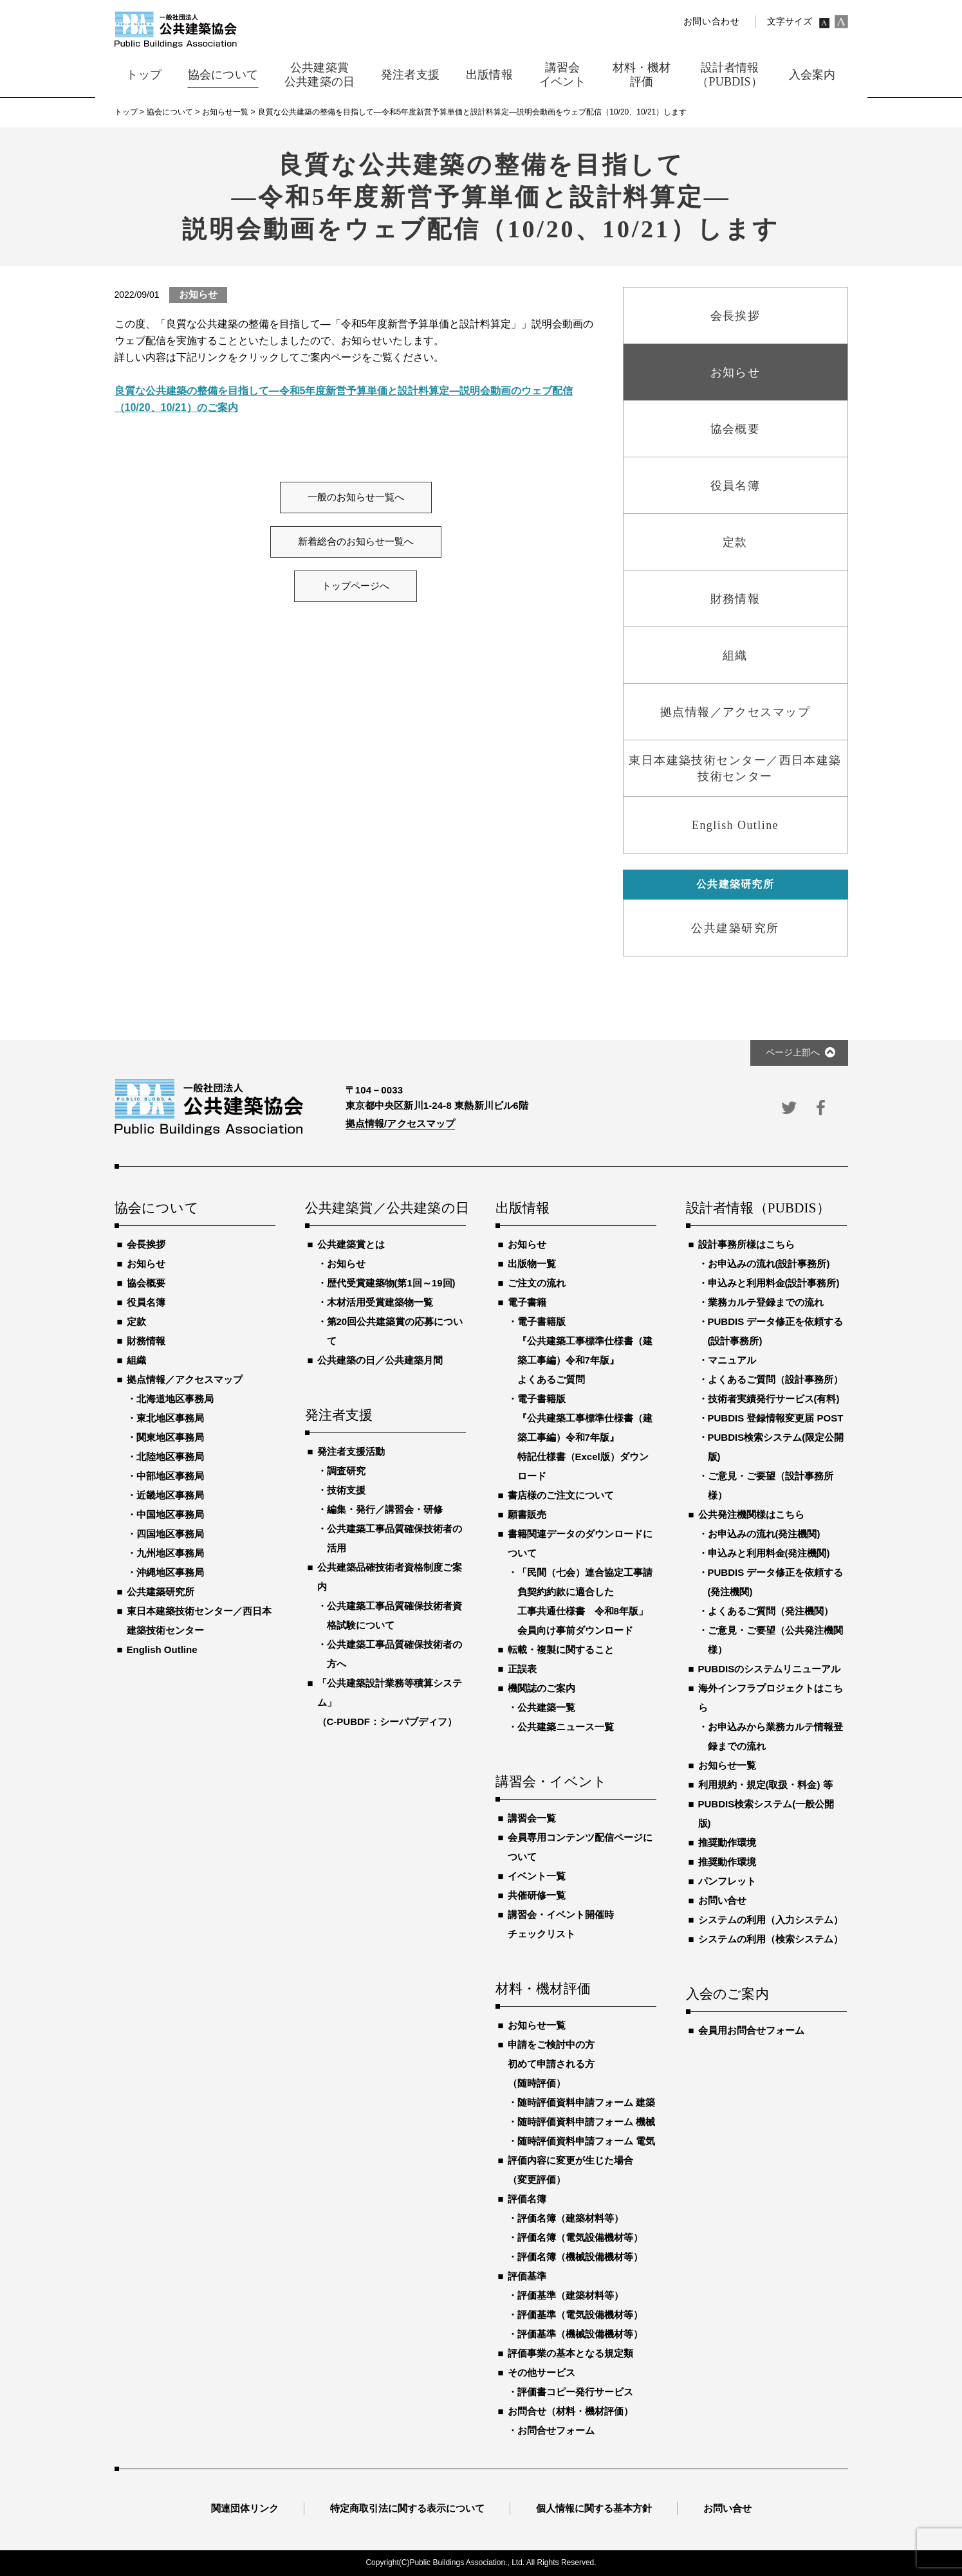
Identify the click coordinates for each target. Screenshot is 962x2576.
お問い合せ (722, 1900)
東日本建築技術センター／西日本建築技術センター (199, 1620)
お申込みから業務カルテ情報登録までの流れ (775, 1736)
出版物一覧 (532, 1263)
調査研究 (346, 1470)
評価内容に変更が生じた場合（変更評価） (570, 2170)
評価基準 (527, 2275)
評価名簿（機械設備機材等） (580, 2256)
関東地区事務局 (170, 1437)
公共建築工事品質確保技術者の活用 (394, 1538)
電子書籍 (527, 1302)
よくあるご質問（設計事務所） (775, 1379)
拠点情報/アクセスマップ (401, 1123)
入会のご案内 (727, 1994)
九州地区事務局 (170, 1553)
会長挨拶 (146, 1244)
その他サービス (541, 2372)
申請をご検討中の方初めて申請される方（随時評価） (551, 2063)
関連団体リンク (245, 2508)
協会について (157, 1208)
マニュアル (732, 1360)
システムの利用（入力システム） (770, 1919)
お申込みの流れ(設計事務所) (769, 1263)
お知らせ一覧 (537, 2025)
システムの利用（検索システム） (770, 1938)
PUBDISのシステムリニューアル (769, 1668)
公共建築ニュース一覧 (565, 1726)
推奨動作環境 (727, 1842)
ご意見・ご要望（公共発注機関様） (775, 1640)
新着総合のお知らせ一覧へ (356, 541)
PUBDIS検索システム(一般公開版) (766, 1813)
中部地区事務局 (170, 1475)
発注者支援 (339, 1416)
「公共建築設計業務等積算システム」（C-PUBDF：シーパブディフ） (389, 1702)
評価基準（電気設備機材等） (580, 2314)
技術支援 (346, 1489)
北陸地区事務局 (170, 1456)
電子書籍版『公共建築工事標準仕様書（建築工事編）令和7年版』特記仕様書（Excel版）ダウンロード (584, 1437)
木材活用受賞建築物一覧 (380, 1302)
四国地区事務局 (170, 1533)
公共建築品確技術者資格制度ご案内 (389, 1577)
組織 (136, 1360)
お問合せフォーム (556, 2430)
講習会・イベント (551, 1782)
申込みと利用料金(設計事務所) (774, 1282)
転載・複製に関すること (561, 1649)
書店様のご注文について (561, 1495)
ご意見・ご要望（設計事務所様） (770, 1485)
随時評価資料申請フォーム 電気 (586, 2140)
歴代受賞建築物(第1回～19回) (391, 1282)
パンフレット (727, 1881)
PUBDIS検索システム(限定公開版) (776, 1447)
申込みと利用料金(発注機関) (769, 1553)
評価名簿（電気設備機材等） (580, 2237)
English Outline (162, 1649)
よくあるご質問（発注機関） (770, 1610)
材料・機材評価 (543, 1989)
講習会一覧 (532, 1818)
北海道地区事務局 (175, 1398)
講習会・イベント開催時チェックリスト (561, 1924)
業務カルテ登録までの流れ (766, 1302)
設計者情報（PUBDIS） (758, 1208)
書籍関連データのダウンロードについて (580, 1543)
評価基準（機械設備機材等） (580, 2333)
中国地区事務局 (170, 1514)
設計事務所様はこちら (746, 1244)
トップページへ (355, 586)
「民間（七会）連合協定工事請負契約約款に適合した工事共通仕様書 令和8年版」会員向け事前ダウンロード (584, 1601)
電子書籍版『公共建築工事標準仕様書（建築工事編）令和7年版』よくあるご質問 (584, 1350)
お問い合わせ (711, 21)
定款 (136, 1321)
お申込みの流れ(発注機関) (764, 1533)
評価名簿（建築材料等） (570, 2218)
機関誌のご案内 (541, 1688)
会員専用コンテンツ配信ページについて (580, 1847)
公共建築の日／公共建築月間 (380, 1360)
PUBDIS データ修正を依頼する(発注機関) (776, 1582)
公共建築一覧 (546, 1707)
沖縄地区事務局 (170, 1572)
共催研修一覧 (537, 1895)
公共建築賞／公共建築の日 (385, 1208)
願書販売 (527, 1514)
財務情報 (146, 1340)
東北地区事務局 (170, 1417)
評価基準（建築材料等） (570, 2295)
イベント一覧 (537, 1875)
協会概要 (146, 1282)
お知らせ (146, 1263)
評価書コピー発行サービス (575, 2391)
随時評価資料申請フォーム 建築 (586, 2102)
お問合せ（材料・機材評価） (570, 2411)
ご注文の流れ (537, 1282)
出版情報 (522, 1208)
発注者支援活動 (351, 1451)
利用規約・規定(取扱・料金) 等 (765, 1784)
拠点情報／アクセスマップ (185, 1379)
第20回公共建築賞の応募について (395, 1331)
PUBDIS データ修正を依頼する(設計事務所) (776, 1331)
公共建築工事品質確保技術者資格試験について (394, 1615)
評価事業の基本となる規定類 (570, 2353)
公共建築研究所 (160, 1591)
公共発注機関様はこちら (751, 1514)
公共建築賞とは (351, 1244)
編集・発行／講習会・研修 (385, 1509)
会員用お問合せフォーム (751, 2030)
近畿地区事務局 (170, 1495)
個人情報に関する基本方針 (594, 2508)
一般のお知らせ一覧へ (356, 497)
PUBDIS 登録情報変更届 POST (776, 1417)
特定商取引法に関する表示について (407, 2508)
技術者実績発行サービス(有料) (774, 1398)
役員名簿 (146, 1302)
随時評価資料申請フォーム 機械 (586, 2121)
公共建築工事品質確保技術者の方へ (394, 1654)
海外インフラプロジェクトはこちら (770, 1698)
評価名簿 (527, 2198)
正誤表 (522, 1668)
